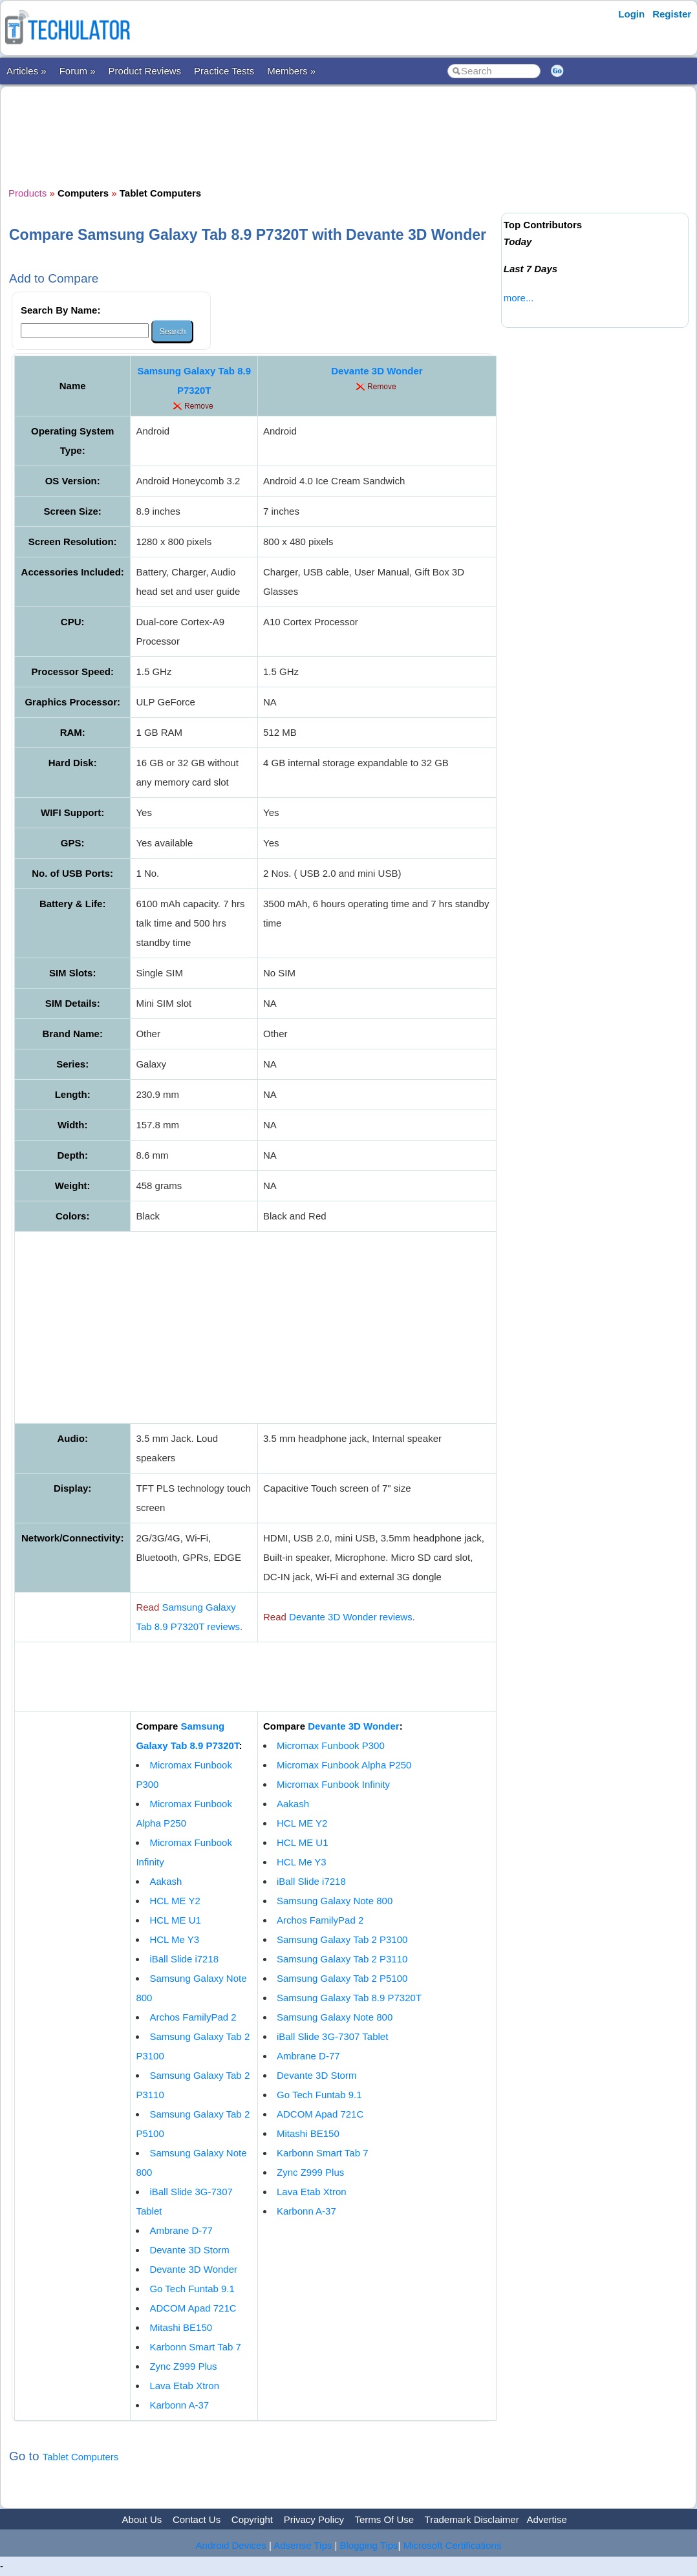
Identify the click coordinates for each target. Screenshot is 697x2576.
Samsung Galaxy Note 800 (334, 1900)
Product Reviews (145, 70)
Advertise (546, 2519)
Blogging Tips (369, 2545)
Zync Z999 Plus (183, 2366)
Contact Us (196, 2519)
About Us (142, 2519)
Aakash (165, 1881)
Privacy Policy (314, 2519)
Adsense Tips (302, 2545)
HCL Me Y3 (174, 1939)
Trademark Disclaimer (472, 2519)
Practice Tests (224, 70)
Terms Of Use (384, 2519)
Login (631, 13)
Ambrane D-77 (181, 2230)
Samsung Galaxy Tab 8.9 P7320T (349, 1997)
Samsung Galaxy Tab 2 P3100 (342, 1939)
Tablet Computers (81, 2456)
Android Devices (231, 2545)
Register (671, 13)
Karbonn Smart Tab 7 (195, 2346)
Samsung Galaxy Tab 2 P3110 (342, 1958)
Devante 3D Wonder (376, 370)
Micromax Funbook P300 (331, 1745)
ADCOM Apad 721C (192, 2307)
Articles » (26, 70)
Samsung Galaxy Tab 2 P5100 (342, 1978)
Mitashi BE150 (180, 2327)
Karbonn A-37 (179, 2404)
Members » (291, 70)
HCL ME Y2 (174, 1900)
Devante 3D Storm (189, 2249)
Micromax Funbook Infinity (333, 1784)
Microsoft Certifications (452, 2545)
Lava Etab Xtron (184, 2385)
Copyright (252, 2519)
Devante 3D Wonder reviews (351, 1616)
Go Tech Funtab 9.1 (191, 2288)
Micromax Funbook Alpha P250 (344, 1764)
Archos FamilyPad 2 (192, 2017)
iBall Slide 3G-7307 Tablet (332, 2036)
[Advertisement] (252, 135)
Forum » (77, 70)
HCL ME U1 (174, 1920)
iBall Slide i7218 (184, 1958)
